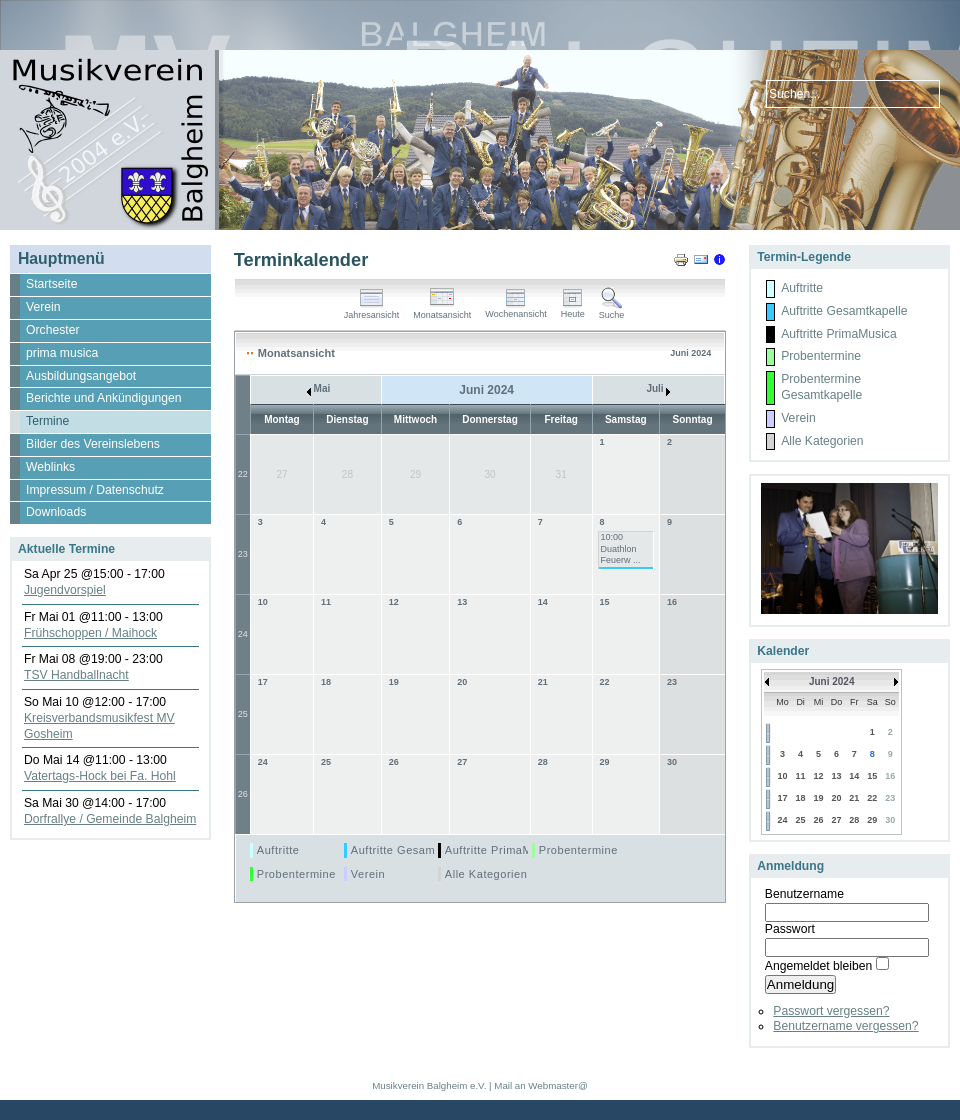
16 (672, 602)
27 (462, 762)
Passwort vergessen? (831, 1011)
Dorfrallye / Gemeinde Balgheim (110, 819)
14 (543, 602)
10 (263, 602)
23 (243, 554)
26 (243, 794)
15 (605, 602)
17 (263, 682)
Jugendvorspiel (65, 590)
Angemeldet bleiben (818, 966)
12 (394, 602)
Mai (318, 388)
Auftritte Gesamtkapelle (414, 850)
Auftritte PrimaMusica (503, 850)
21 (543, 682)
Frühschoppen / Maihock (90, 633)
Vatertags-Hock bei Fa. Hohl (100, 776)
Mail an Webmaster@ (540, 1085)
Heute (573, 310)
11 (326, 602)
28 (543, 762)
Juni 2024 (832, 681)
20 (462, 682)
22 (243, 474)
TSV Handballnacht (76, 675)
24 (243, 634)
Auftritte (278, 850)
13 (462, 602)
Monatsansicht (442, 311)
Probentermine (578, 850)
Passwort (790, 929)
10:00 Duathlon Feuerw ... (621, 548)
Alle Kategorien (486, 874)
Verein (368, 874)
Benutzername (804, 894)
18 (326, 682)
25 (243, 714)
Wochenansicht (515, 310)
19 (394, 682)
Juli (658, 388)
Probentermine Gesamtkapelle (338, 874)
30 (672, 762)
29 (605, 762)
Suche (612, 311)
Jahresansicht (372, 311)
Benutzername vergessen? (845, 1026)
